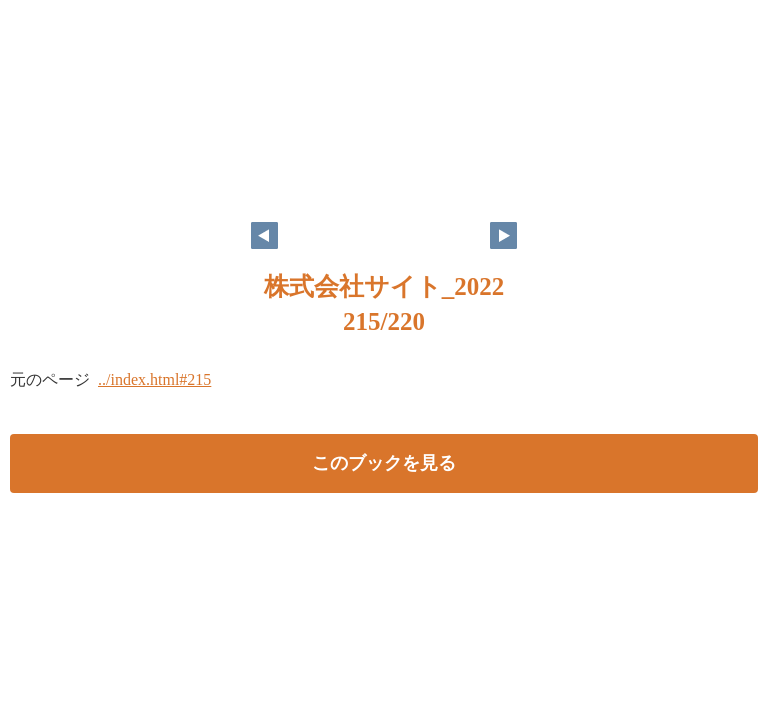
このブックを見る (384, 463)
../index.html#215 (154, 379)
